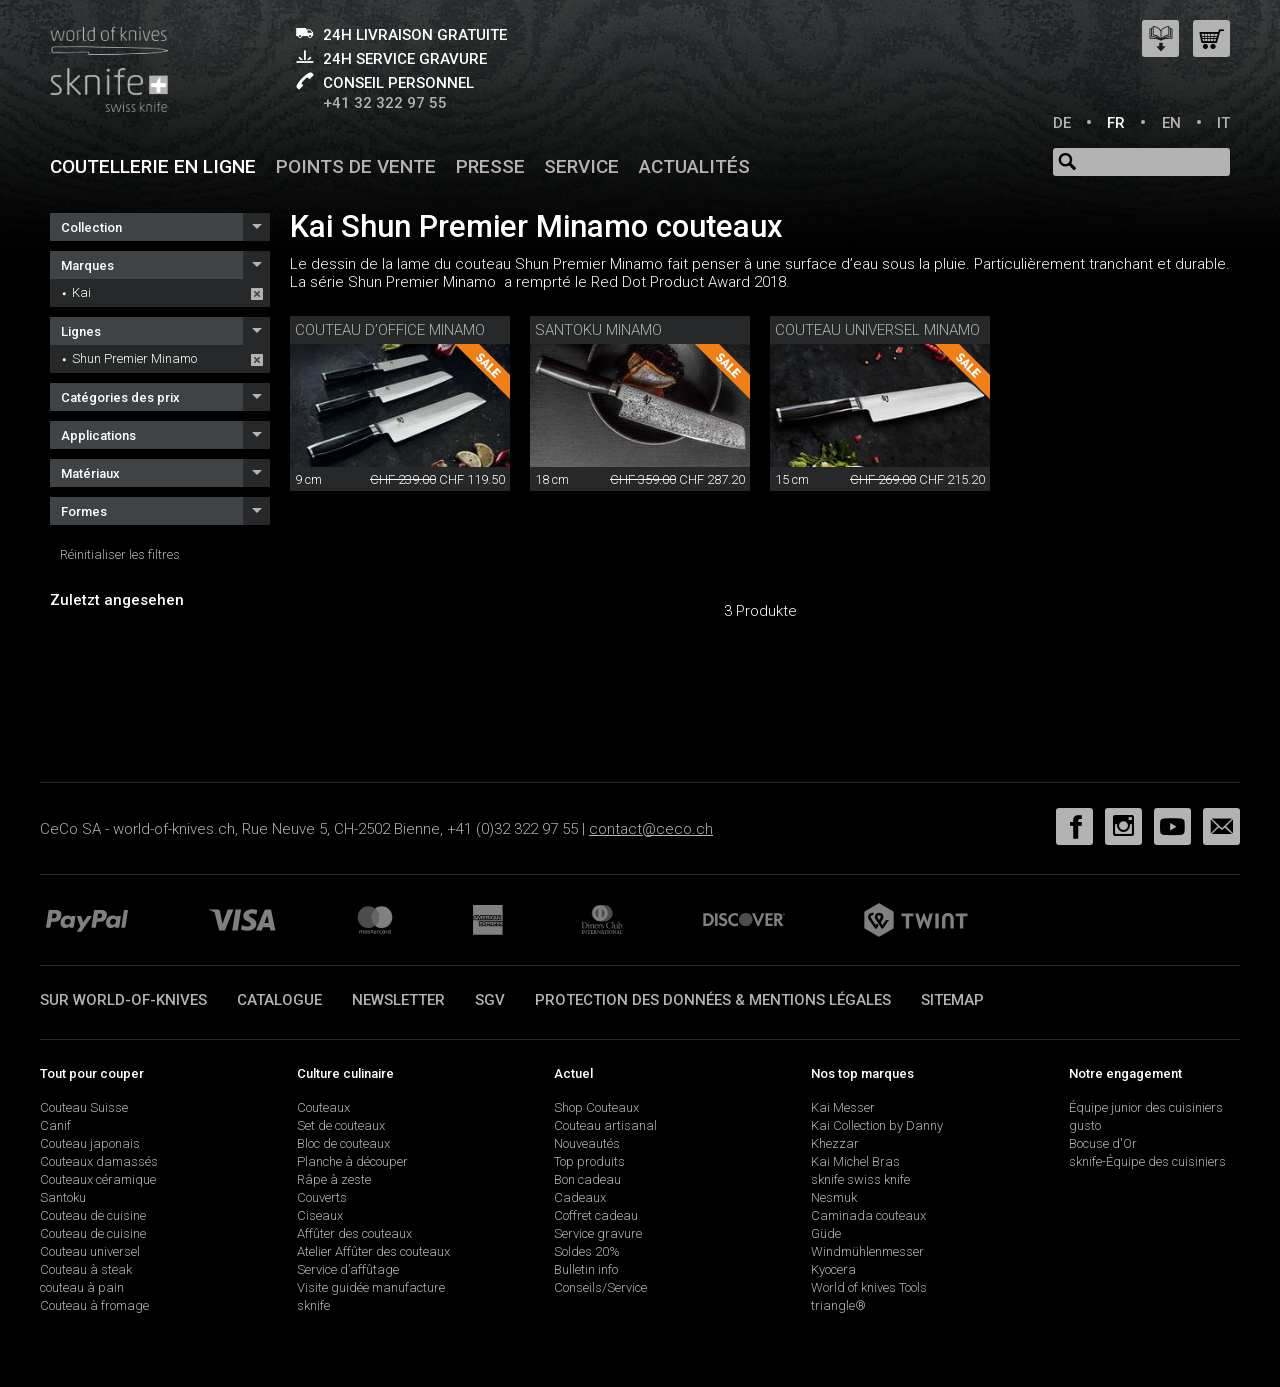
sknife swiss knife (860, 1179)
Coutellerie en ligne (153, 166)
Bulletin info (586, 1269)
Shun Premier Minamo (134, 358)
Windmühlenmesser (867, 1251)
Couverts (322, 1197)
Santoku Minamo (598, 330)
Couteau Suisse (84, 1107)
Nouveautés (587, 1143)
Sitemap (952, 1000)
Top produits (589, 1161)
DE (1062, 123)
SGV (490, 1000)
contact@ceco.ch (651, 829)
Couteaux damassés (99, 1161)
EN (1171, 123)
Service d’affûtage (348, 1269)
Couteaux (323, 1107)
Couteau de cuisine (93, 1215)
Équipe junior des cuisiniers (1146, 1107)
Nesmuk (834, 1197)
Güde (826, 1233)
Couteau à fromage (94, 1305)
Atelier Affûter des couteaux (373, 1251)
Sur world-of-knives (123, 1000)
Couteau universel (90, 1251)
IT (1223, 123)
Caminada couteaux (868, 1215)
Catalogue (279, 1000)
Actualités (694, 166)
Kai (81, 292)
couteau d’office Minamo (390, 330)
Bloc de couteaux (343, 1143)
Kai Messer (843, 1107)
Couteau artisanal (605, 1125)
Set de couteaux (341, 1125)
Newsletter (398, 1000)
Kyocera (833, 1269)
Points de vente (356, 166)
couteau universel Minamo (877, 330)
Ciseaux (320, 1215)
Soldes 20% (587, 1251)
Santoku (63, 1197)
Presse (490, 166)
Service (581, 166)
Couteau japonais (90, 1143)
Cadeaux (580, 1197)
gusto (1085, 1125)
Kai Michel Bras (855, 1161)
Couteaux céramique (98, 1179)
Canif (55, 1125)
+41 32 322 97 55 (385, 103)
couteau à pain (82, 1287)
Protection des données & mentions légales (713, 1000)
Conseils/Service (600, 1287)
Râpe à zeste (334, 1179)
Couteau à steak (86, 1269)
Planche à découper (352, 1161)
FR (1116, 123)
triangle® (838, 1305)
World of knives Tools (869, 1287)
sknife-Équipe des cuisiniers (1147, 1161)
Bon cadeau (587, 1179)
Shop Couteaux (596, 1107)
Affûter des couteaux (354, 1233)
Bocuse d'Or (1103, 1143)
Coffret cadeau (596, 1215)
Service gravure (598, 1233)
